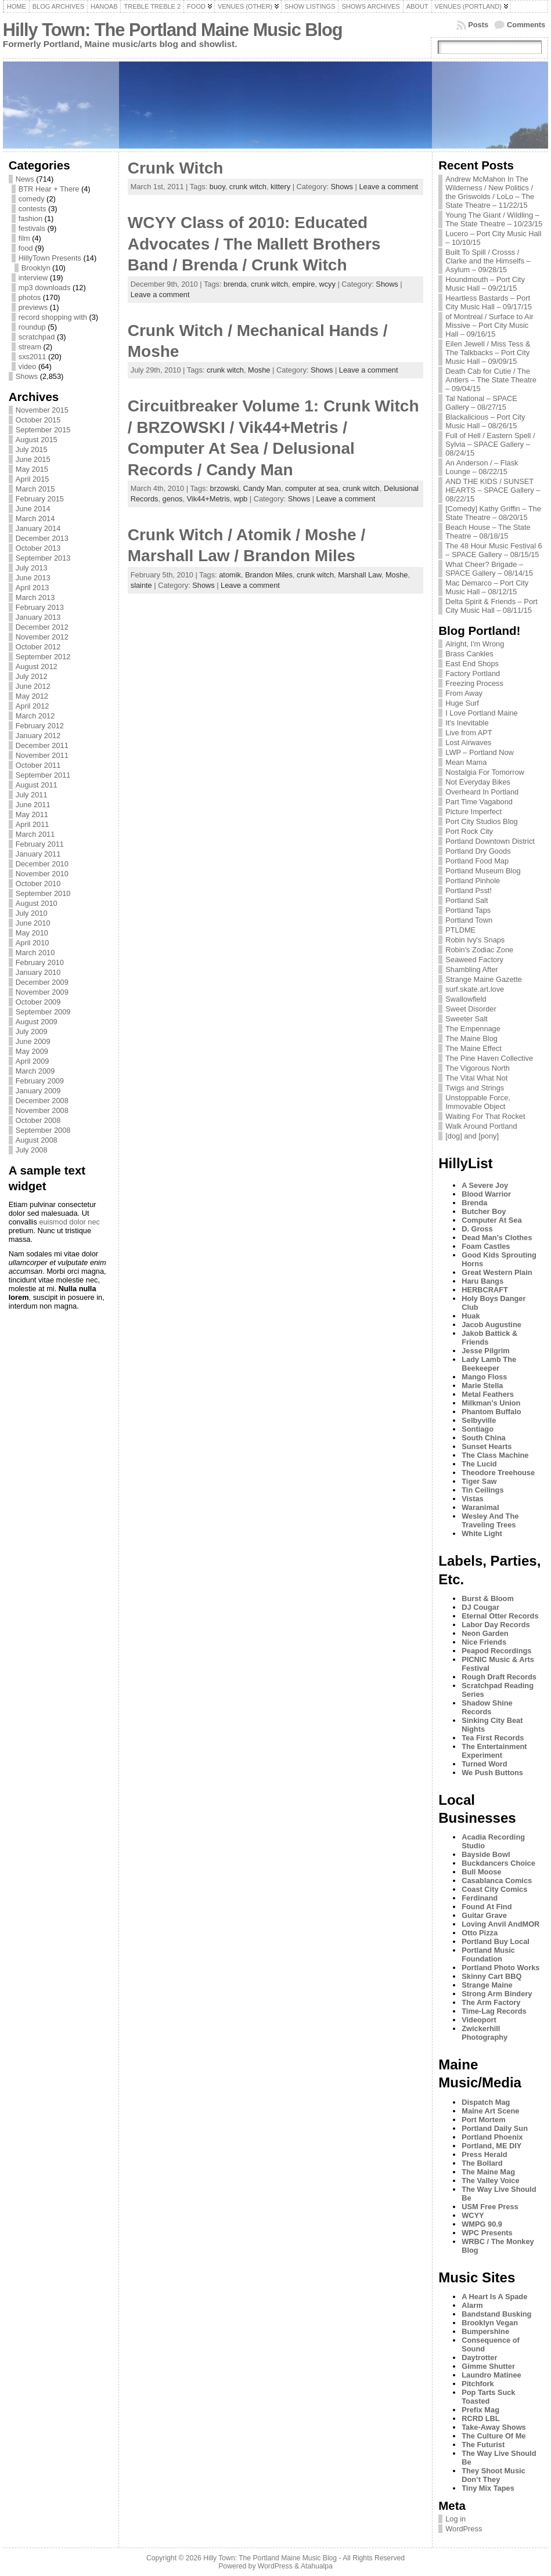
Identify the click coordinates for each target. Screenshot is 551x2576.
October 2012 (38, 646)
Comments (526, 24)
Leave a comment (388, 186)
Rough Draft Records (499, 1676)
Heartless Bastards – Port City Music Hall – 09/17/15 (488, 302)
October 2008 (38, 1120)
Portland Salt (466, 900)
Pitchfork (478, 2383)
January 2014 (38, 528)
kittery (280, 186)
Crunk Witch (176, 168)
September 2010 (43, 893)
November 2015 (42, 410)
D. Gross (477, 1228)
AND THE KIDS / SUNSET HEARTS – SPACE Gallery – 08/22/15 (492, 490)
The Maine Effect (473, 1048)
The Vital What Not (476, 1078)
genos (173, 498)
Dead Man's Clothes (497, 1237)
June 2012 (33, 686)
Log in (455, 2518)
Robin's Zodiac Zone (479, 949)
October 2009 (38, 1002)
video (28, 366)
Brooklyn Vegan (490, 2322)
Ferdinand (480, 1898)
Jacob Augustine (491, 1324)
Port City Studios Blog (481, 821)
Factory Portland (472, 673)
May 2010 (32, 932)
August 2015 (36, 439)
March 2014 (35, 518)
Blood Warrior (486, 1194)
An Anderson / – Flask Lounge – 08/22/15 (481, 467)
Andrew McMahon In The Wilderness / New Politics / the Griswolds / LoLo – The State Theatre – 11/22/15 (489, 192)
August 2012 (36, 666)
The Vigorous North (477, 1068)
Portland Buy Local (496, 1941)
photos (30, 297)
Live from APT (468, 732)
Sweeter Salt (466, 1018)
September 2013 (43, 558)
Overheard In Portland (481, 791)
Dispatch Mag (486, 2102)
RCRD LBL (480, 2418)
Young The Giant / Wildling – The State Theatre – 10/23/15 (493, 219)
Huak (471, 1316)
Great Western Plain (497, 1272)
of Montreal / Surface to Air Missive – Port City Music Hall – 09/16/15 (489, 325)
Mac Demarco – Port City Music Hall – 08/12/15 (486, 587)
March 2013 (35, 597)
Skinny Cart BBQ (491, 1976)
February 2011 (40, 844)
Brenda (474, 1202)
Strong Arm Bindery (497, 1993)
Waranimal (480, 1507)
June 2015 (33, 459)
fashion (30, 218)
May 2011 (32, 814)
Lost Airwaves (468, 742)
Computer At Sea (491, 1220)
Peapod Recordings (496, 1650)
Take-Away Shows (493, 2427)
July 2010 (32, 913)
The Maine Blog (471, 1038)
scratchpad (37, 337)
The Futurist (483, 2444)
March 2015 (35, 489)
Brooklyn (36, 267)
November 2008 (42, 1110)
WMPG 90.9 (482, 2224)
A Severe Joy (485, 1185)
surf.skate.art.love (474, 989)
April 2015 (32, 479)
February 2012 (40, 725)
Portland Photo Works (500, 1967)
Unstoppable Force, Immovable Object (477, 1102)
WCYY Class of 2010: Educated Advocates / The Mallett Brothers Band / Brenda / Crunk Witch (254, 244)
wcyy (327, 284)
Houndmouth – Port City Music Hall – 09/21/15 (485, 283)
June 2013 (33, 577)
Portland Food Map (477, 861)
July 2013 (32, 567)
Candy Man (261, 488)
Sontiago (478, 1429)
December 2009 (42, 982)
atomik (230, 574)
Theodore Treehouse (498, 1472)
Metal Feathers (488, 1394)
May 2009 (32, 1051)
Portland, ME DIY (491, 2145)
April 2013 (32, 587)
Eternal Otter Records (500, 1616)
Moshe (259, 370)
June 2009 (33, 1041)
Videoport (479, 2019)
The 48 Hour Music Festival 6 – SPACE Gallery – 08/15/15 (493, 550)
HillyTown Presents (50, 258)
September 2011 (43, 775)
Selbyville (479, 1420)
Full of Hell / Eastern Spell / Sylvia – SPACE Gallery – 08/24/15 (490, 444)
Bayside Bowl (486, 1854)
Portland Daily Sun (495, 2128)
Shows (27, 376)
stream (30, 346)
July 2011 (32, 794)
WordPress (463, 2528)
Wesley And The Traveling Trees (490, 1520)
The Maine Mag (488, 2171)
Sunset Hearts (487, 1446)
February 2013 (40, 607)
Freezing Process (474, 683)
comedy (32, 198)
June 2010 (33, 923)
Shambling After (471, 969)
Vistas (472, 1498)
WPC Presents (487, 2232)
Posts (478, 24)
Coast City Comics (494, 1889)
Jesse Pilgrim (486, 1350)
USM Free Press (490, 2206)
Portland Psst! (468, 890)
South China (483, 1437)
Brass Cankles (469, 653)
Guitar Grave (484, 1915)
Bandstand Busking (496, 2314)
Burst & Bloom (488, 1598)
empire (303, 284)
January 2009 (38, 1090)
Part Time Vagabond (479, 801)
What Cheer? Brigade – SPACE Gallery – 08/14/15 (489, 568)
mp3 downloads (45, 287)
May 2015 (32, 469)
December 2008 (42, 1100)
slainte (141, 585)
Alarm (472, 2305)
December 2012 (42, 627)
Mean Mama (466, 762)
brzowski (224, 488)
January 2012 (38, 735)
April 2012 (32, 706)
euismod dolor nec (69, 1221)
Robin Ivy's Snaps (475, 939)
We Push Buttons (492, 1772)
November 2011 (42, 755)
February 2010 (40, 962)
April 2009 (32, 1061)
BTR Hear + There (49, 189)
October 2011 (38, 765)
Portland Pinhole (472, 880)
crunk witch (248, 186)
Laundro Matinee (491, 2375)
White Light (482, 1533)
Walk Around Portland (481, 1126)
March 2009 (35, 1071)
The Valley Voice (490, 2180)
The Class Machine (495, 1455)
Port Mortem (483, 2119)
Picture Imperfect (473, 811)
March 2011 (35, 834)
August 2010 (36, 903)
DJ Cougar (480, 1607)
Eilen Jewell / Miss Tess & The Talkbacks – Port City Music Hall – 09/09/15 (487, 352)
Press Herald (484, 2154)
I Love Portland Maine (481, 713)
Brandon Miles (269, 574)
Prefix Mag (480, 2409)
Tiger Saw (479, 1481)
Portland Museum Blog (482, 870)
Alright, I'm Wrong (474, 644)
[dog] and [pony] (472, 1136)
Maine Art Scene (490, 2111)
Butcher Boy (484, 1211)
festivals (32, 228)
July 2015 (32, 449)
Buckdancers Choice (498, 1863)
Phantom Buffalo (491, 1411)
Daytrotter (479, 2357)
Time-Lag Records (494, 2011)
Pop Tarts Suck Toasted (488, 2396)
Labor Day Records (496, 1624)
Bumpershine (485, 2331)
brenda (235, 284)
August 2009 (36, 1021)
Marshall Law (359, 574)
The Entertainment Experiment (494, 1751)
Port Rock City (469, 831)
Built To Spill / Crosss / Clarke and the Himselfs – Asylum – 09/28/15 (488, 261)
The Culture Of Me (493, 2436)
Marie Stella (482, 1385)
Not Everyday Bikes (477, 782)
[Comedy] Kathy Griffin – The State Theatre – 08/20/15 (493, 513)
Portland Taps (468, 910)
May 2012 (32, 696)
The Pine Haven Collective (489, 1058)
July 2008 (32, 1150)
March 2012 (35, 715)
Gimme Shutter (488, 2366)
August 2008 (36, 1140)
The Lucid (479, 1463)
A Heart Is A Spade (494, 2296)
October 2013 (38, 548)
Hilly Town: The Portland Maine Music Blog (173, 30)
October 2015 (38, 420)
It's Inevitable (466, 722)
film (24, 238)
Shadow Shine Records (487, 1707)
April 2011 (32, 824)
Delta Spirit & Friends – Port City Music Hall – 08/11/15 (491, 606)
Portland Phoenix (492, 2137)
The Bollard (482, 2163)
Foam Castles (486, 1246)
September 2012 (43, 656)
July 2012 (32, 676)
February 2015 (40, 498)
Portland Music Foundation (488, 1954)
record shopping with (53, 317)
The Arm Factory (491, 2002)
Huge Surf (462, 703)
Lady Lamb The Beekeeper (489, 1363)
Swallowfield (465, 999)
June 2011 (33, 804)
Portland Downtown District (490, 841)
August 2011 (36, 785)
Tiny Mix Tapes (488, 2488)
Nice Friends (484, 1642)
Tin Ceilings (482, 1490)
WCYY (473, 2215)
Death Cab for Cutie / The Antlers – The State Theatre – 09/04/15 (490, 380)
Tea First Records (493, 1737)
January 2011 (38, 854)
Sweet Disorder (470, 1009)
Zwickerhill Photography (484, 2033)
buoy (217, 186)
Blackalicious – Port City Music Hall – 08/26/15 (485, 421)
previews (33, 307)
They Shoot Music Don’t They (493, 2475)
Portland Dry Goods (477, 851)
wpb (240, 498)
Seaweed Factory (474, 959)
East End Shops (472, 663)
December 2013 (42, 538)
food (26, 248)
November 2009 (42, 992)
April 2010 (32, 942)
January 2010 (38, 972)
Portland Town (468, 920)
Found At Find (487, 1906)
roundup (32, 327)
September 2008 (43, 1130)
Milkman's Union (491, 1403)
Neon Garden (485, 1633)
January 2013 (38, 617)
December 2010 (42, 863)
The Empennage (472, 1028)
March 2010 (35, 952)
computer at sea (311, 488)
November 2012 (42, 637)
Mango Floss (484, 1376)
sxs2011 (32, 356)
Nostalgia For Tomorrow (484, 772)
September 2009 (43, 1011)
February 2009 (40, 1080)
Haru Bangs (482, 1281)
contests (32, 208)
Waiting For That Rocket (485, 1116)
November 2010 (42, 873)
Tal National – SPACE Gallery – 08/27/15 (481, 402)
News (25, 179)
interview (33, 277)
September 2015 (43, 429)
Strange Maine (487, 1985)
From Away (463, 693)
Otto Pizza (480, 1932)
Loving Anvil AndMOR (500, 1924)
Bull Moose (481, 1871)
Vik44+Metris (208, 498)
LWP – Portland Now (479, 752)
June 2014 (33, 508)
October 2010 (38, 883)
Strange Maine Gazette (483, 979)
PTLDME (460, 930)
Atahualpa (317, 2566)
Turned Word (484, 1764)
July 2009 (32, 1031)
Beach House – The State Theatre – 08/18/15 (487, 531)
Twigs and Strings (474, 1087)
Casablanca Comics (497, 1880)
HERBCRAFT (485, 1289)
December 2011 (42, 745)
